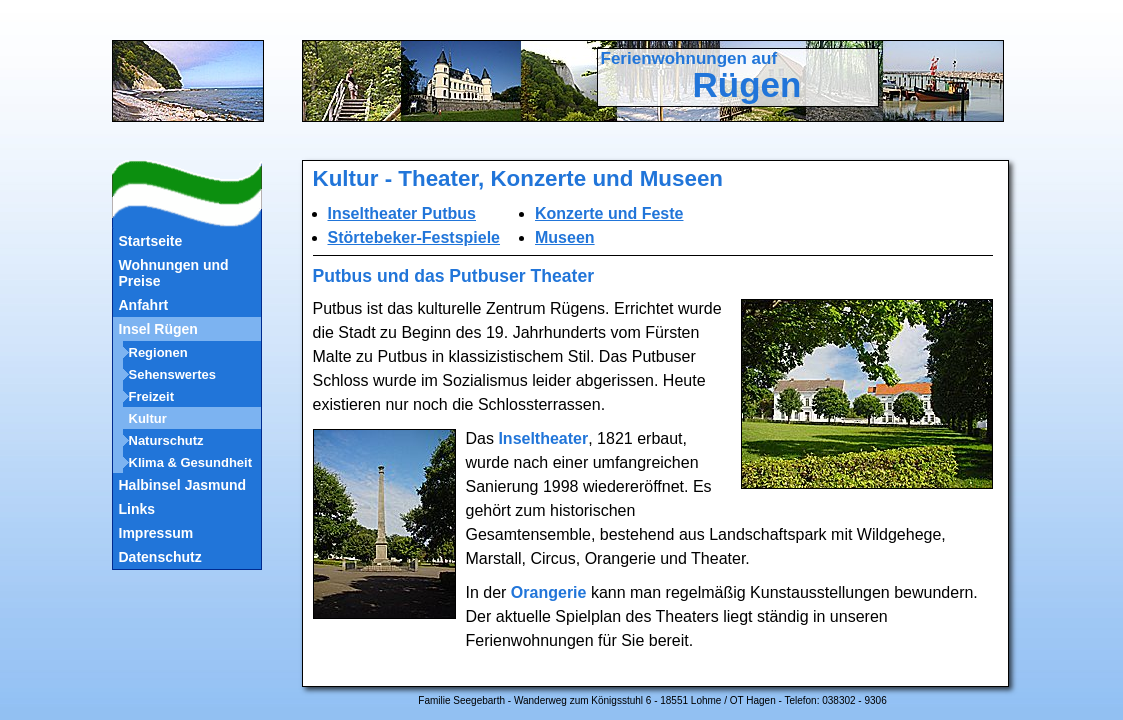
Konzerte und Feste (609, 213)
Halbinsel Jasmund (183, 485)
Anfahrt (144, 305)
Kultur (148, 418)
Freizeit (152, 396)
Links (137, 509)
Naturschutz (166, 440)
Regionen (158, 352)
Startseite (151, 241)
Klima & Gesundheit (191, 462)
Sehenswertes (172, 374)
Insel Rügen (158, 329)
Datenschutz (160, 557)
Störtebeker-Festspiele (414, 237)
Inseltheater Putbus (402, 213)
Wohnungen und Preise (174, 273)
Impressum (156, 533)
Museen (565, 237)
